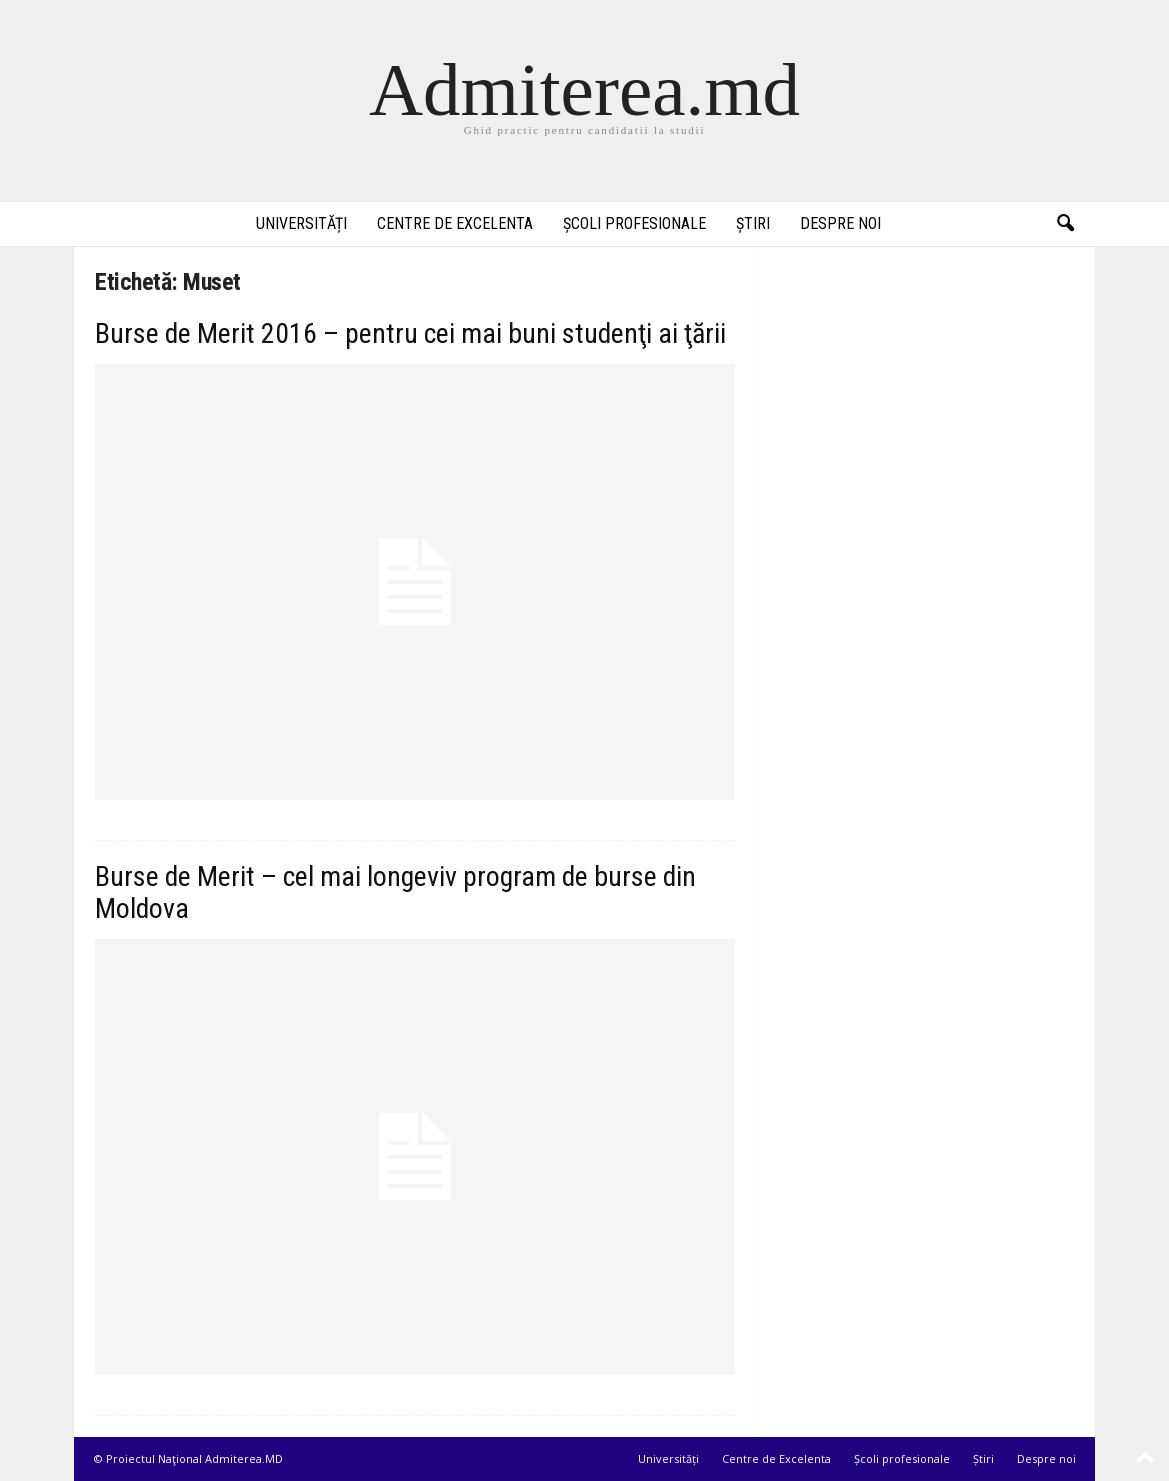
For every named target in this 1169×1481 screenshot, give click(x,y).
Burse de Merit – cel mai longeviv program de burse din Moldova (395, 892)
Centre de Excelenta (455, 223)
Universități (301, 223)
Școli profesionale (634, 223)
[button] (1065, 224)
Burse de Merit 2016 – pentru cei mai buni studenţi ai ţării (410, 333)
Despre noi (840, 223)
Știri (753, 223)
